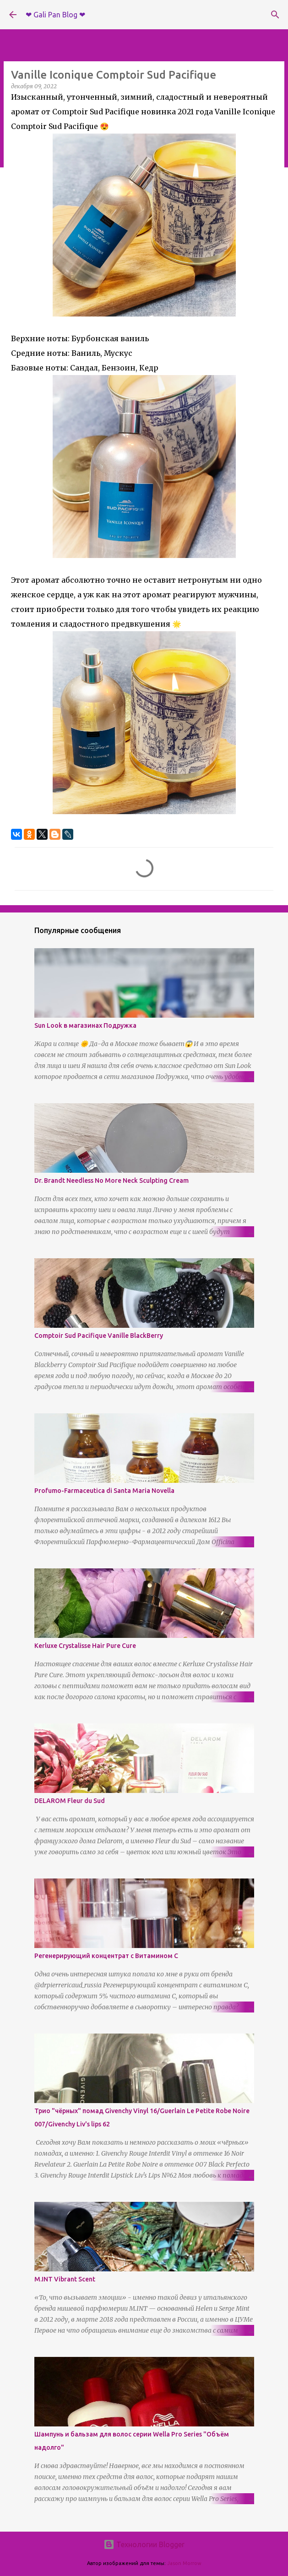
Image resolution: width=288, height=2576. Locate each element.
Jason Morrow (184, 2563)
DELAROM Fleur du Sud (69, 1800)
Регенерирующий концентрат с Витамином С (106, 1955)
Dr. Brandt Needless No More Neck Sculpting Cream (111, 1180)
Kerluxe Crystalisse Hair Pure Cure (85, 1645)
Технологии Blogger (144, 2544)
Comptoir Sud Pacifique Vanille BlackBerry (98, 1335)
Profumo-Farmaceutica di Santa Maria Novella (104, 1490)
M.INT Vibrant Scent (64, 2279)
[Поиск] (275, 15)
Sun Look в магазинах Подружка (85, 1025)
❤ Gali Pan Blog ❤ (55, 15)
